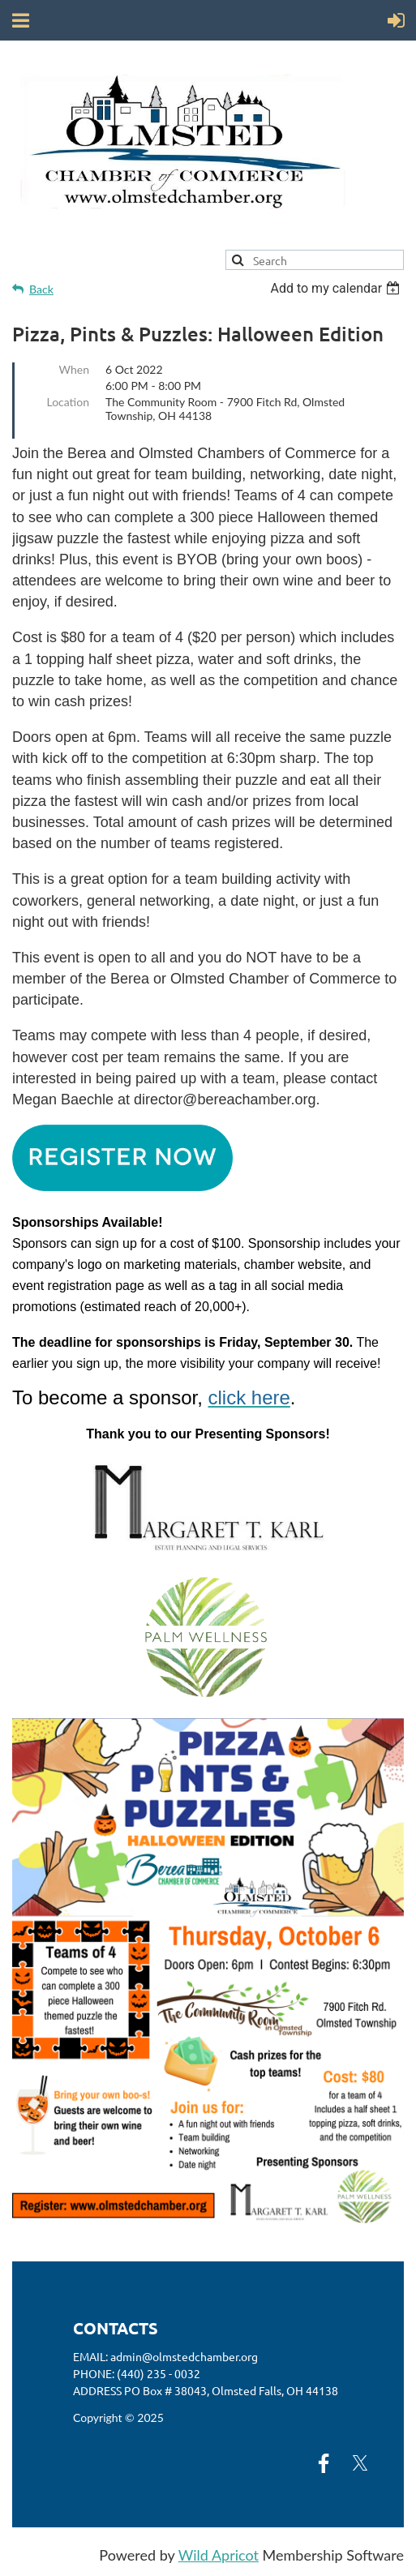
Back (41, 289)
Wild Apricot (218, 2555)
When (74, 369)
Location (67, 402)
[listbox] (337, 288)
